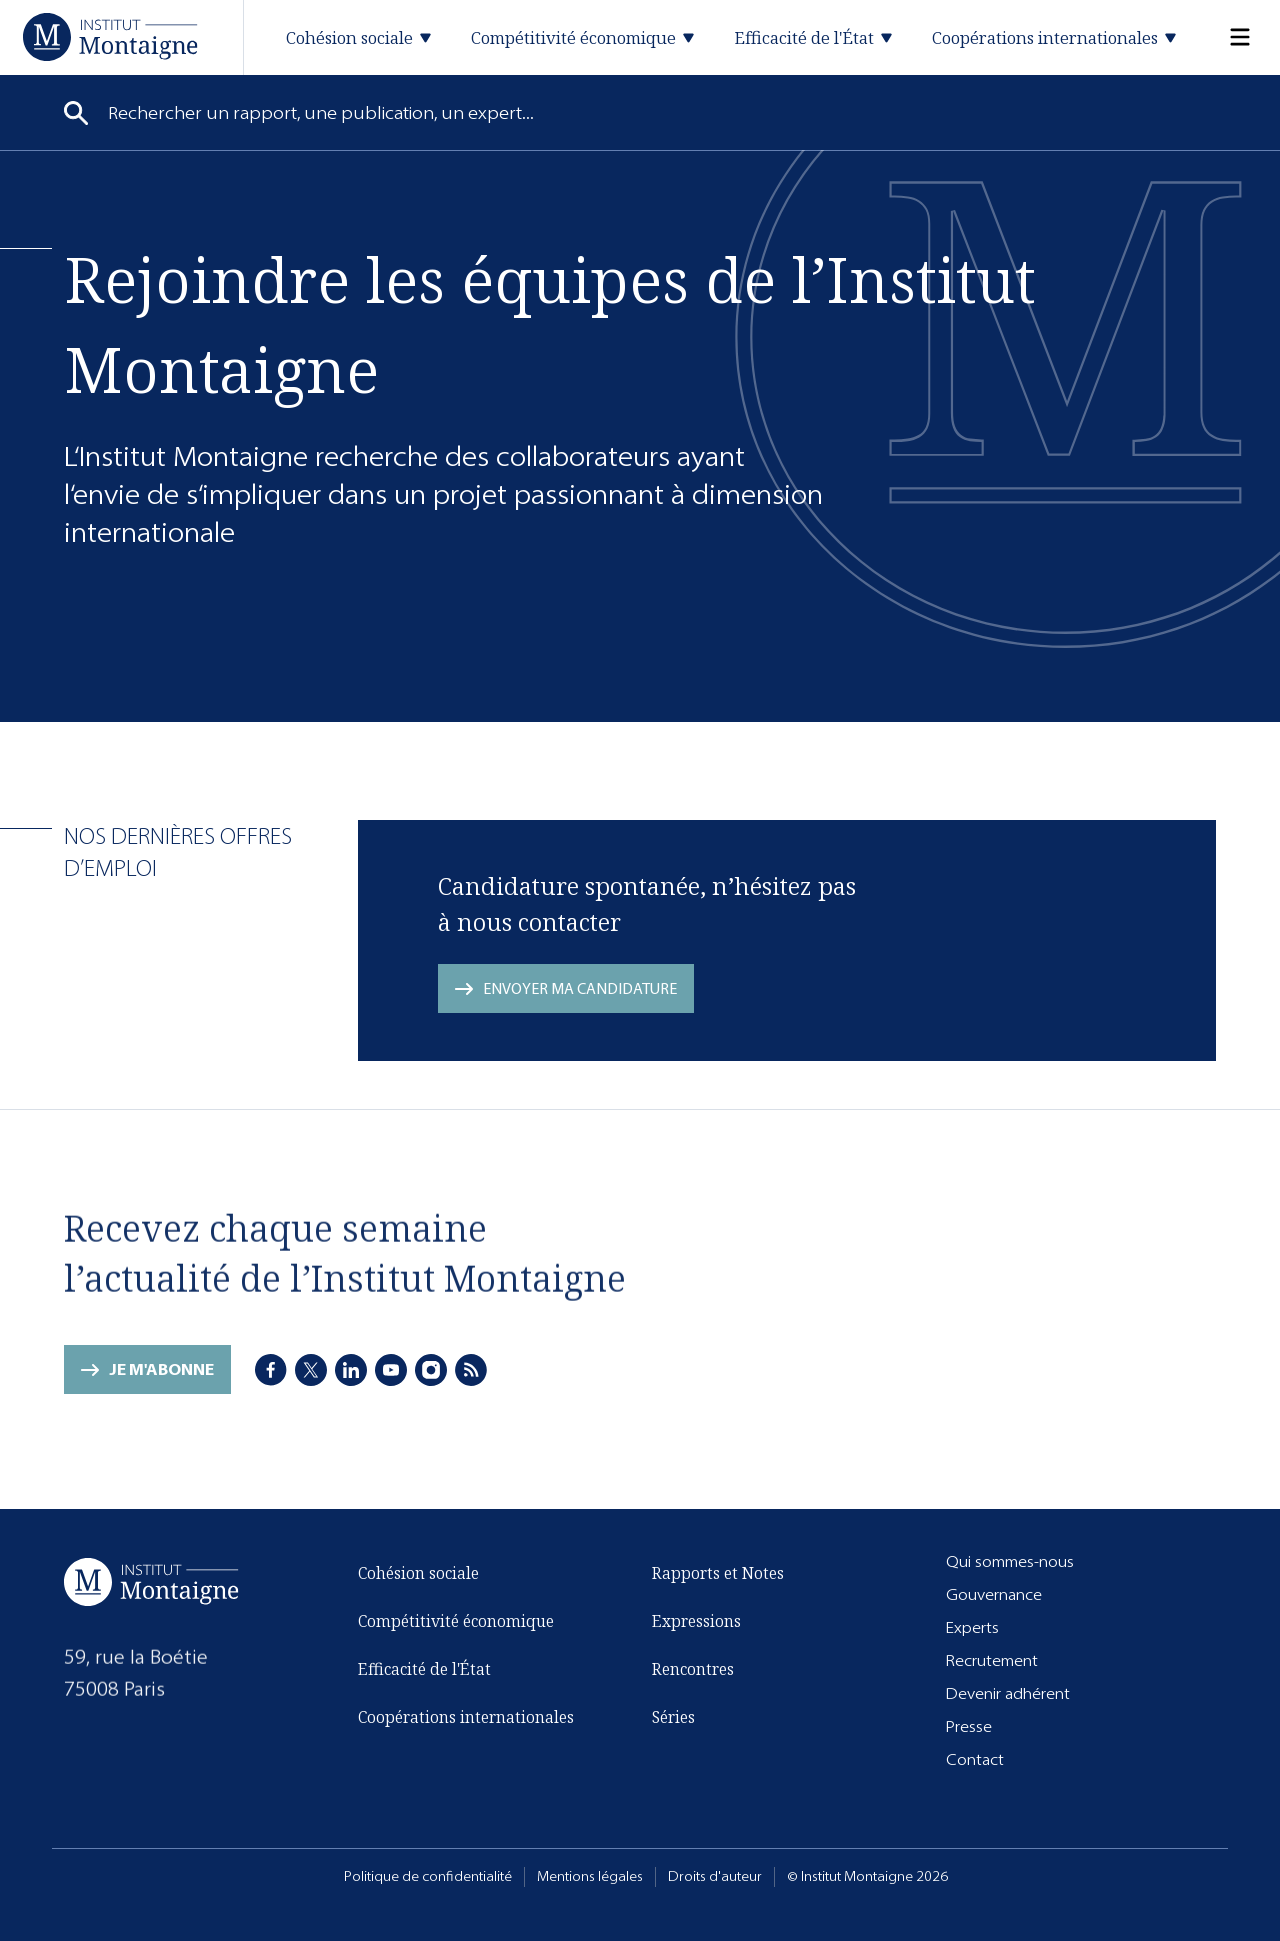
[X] (311, 1371)
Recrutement (992, 1660)
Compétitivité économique (456, 1626)
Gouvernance (994, 1594)
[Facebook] (271, 1371)
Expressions (696, 1622)
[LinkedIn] (351, 1371)
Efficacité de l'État (424, 1674)
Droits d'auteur (715, 1876)
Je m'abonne (161, 1374)
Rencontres (693, 1670)
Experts (972, 1627)
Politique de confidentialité (428, 1876)
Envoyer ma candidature (580, 988)
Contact (975, 1759)
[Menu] (1228, 37)
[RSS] (471, 1371)
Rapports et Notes (718, 1574)
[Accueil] (110, 36)
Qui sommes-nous (1010, 1561)
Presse (969, 1726)
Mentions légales (590, 1876)
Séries (673, 1718)
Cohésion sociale (418, 1578)
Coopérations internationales (466, 1722)
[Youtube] (391, 1371)
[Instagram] (431, 1371)
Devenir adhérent (1008, 1693)
